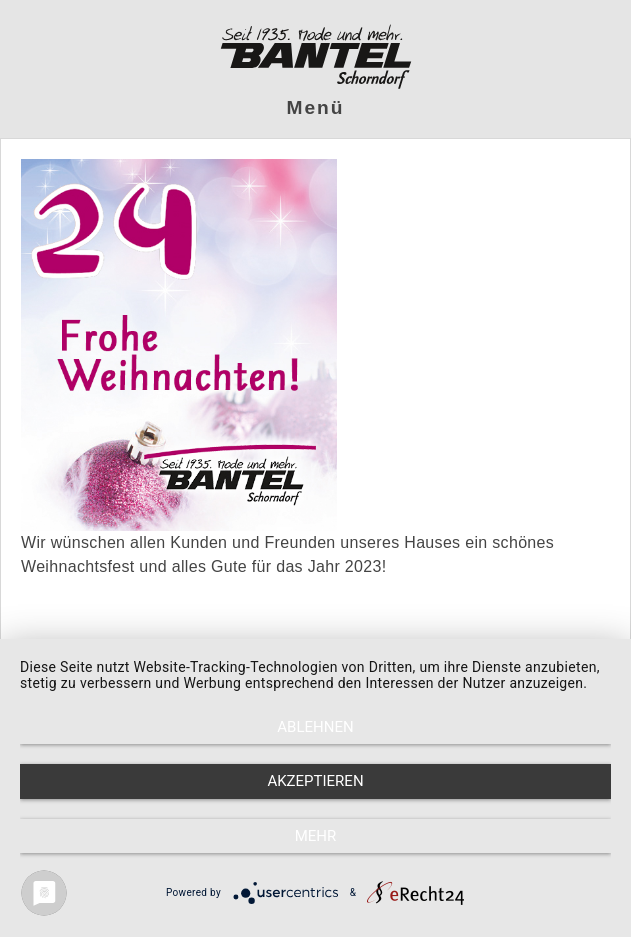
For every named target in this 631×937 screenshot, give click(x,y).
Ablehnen (315, 727)
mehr (316, 836)
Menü (316, 107)
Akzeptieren (315, 781)
